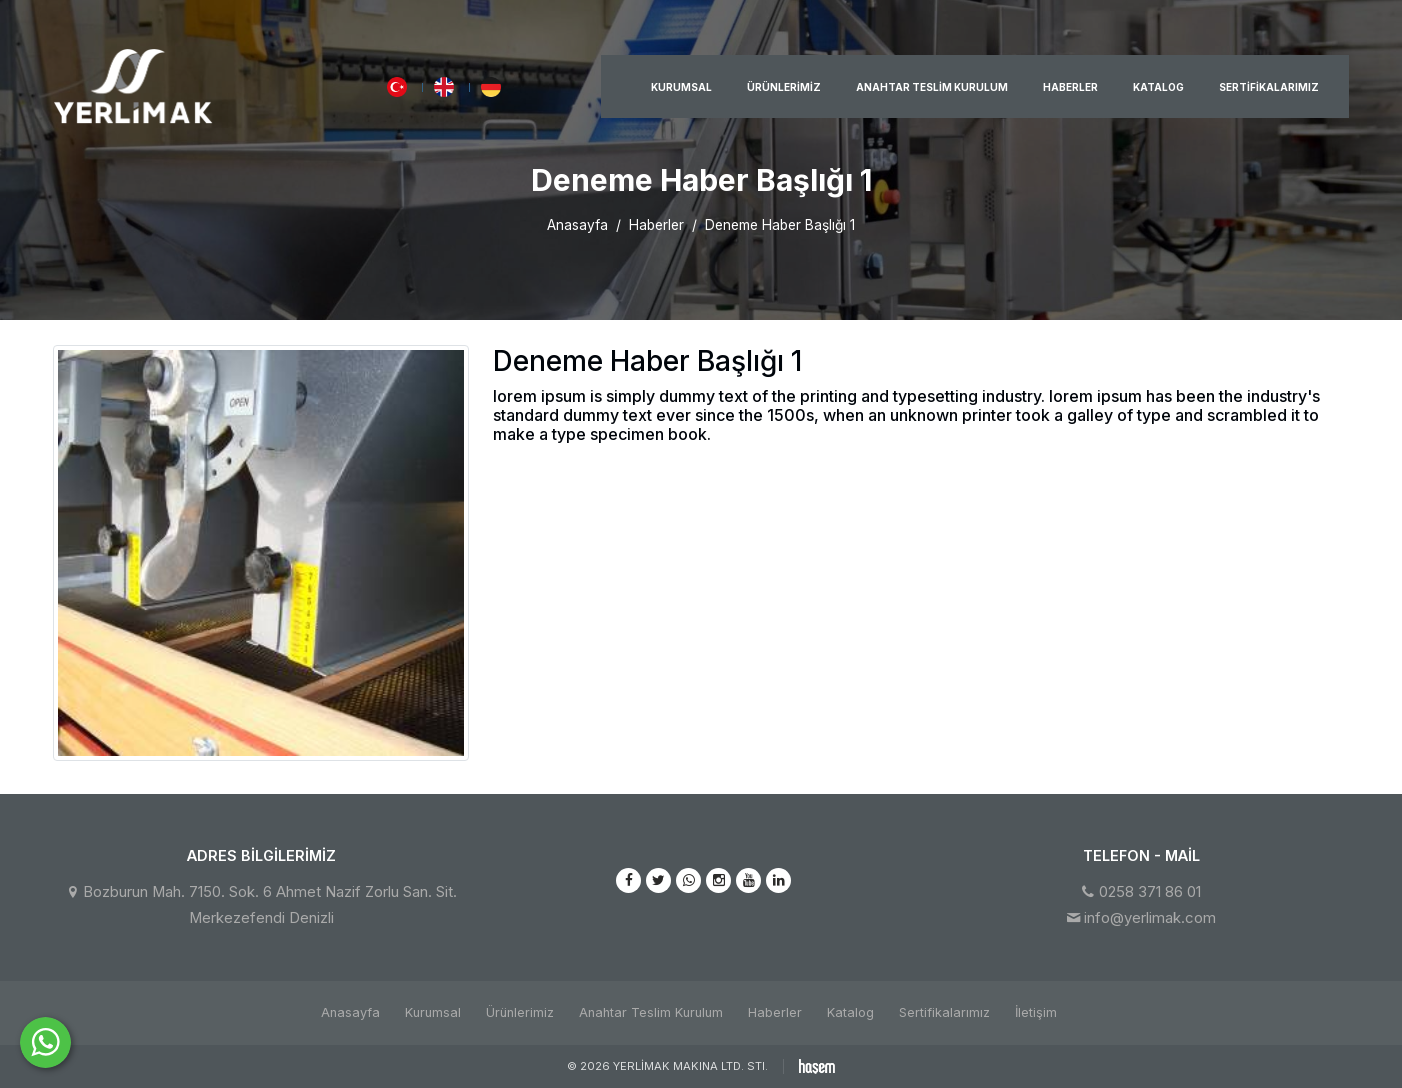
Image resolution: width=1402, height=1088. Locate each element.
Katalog (1158, 87)
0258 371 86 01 (1150, 892)
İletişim (1036, 1012)
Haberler (1070, 87)
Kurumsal (681, 87)
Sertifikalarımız (1269, 87)
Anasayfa (577, 225)
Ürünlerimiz (784, 87)
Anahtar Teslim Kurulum (932, 87)
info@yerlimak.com (1150, 918)
